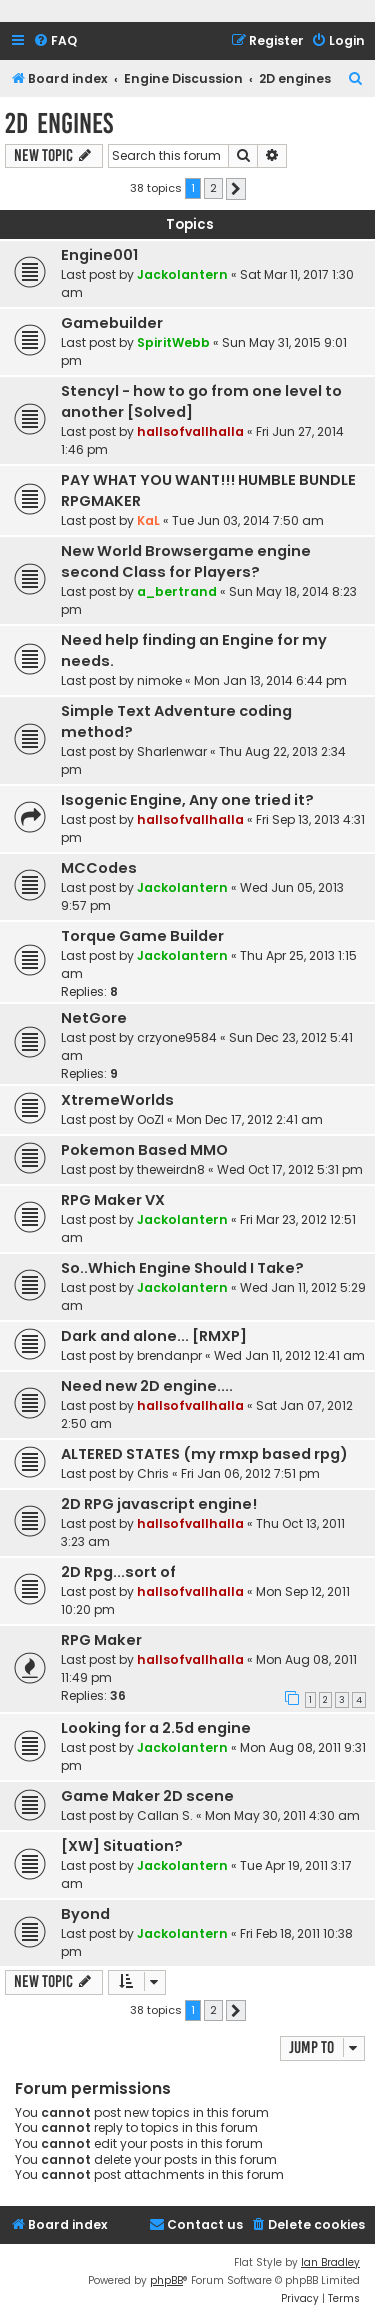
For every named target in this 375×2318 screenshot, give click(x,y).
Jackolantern (182, 274)
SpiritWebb (173, 342)
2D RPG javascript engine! (159, 1504)
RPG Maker (101, 1640)
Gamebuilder (112, 323)
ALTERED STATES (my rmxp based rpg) (204, 1454)
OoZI (150, 1119)
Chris (153, 1473)
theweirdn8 (171, 1169)
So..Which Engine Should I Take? (182, 1268)
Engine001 (99, 255)
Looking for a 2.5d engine (156, 1728)
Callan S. (165, 1815)
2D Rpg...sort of (118, 1572)
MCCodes (99, 868)
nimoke (159, 680)
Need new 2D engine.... (147, 1386)
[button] (236, 189)
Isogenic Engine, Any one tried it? (187, 800)
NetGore (94, 1018)
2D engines (59, 123)
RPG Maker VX (113, 1200)
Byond (85, 1914)
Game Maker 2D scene (147, 1796)
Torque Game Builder (142, 936)
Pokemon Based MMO (144, 1150)
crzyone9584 (177, 1037)
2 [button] (213, 188)
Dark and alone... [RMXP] (154, 1336)
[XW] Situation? (122, 1846)
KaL (148, 520)
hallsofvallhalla (190, 431)
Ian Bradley (330, 2262)
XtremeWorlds (117, 1100)
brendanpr (169, 1355)
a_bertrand (177, 591)
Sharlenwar (172, 751)
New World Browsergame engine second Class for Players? (186, 561)
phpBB (166, 2280)
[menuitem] (55, 41)
